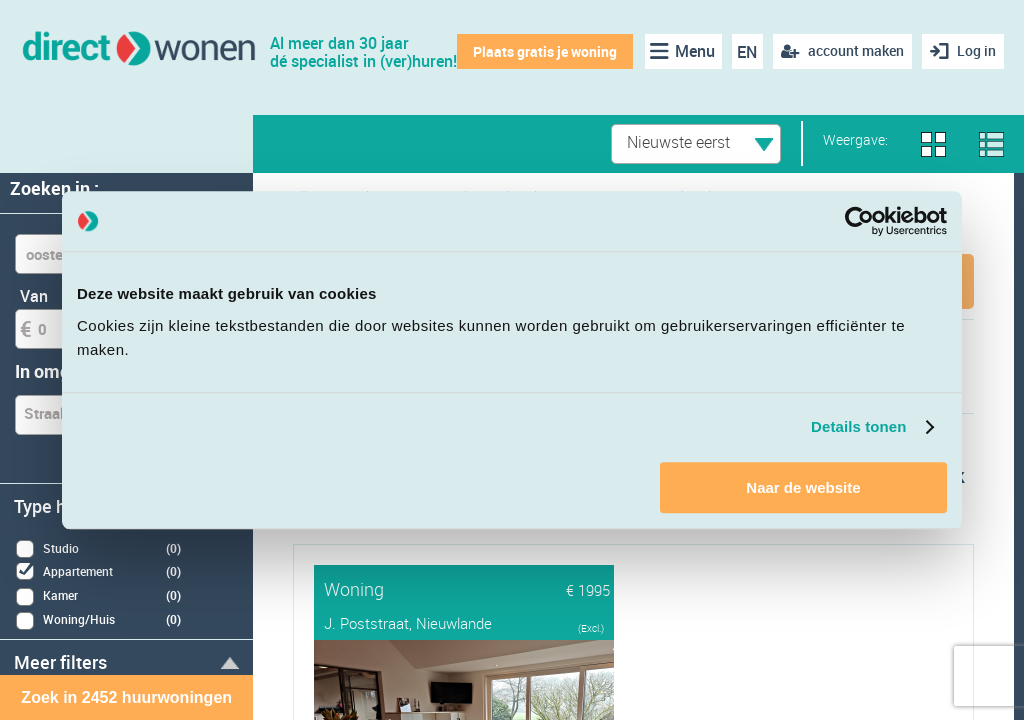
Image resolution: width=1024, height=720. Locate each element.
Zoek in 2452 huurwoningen (126, 697)
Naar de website (803, 487)
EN (747, 52)
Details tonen (858, 426)
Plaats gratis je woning (545, 51)
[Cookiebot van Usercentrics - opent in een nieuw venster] (859, 221)
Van (34, 296)
